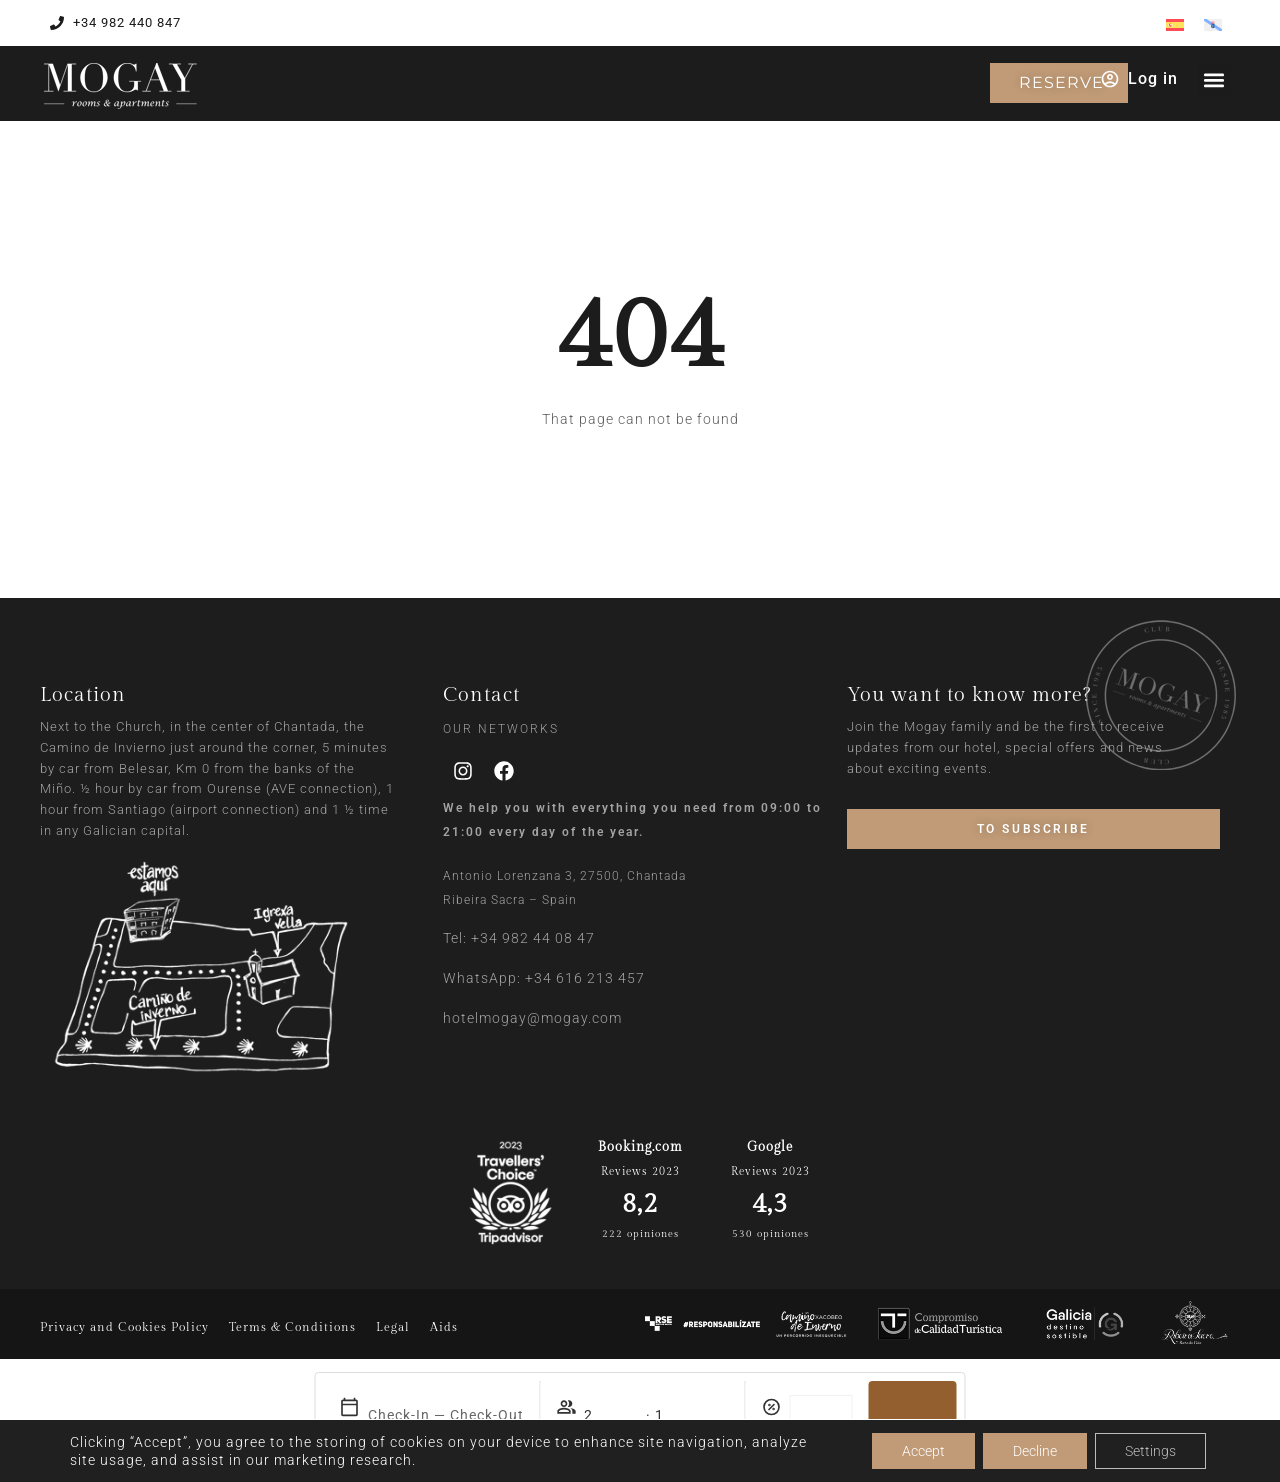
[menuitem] (1175, 24)
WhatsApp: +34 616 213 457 (544, 978)
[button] (1214, 79)
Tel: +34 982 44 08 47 (519, 938)
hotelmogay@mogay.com (532, 1018)
